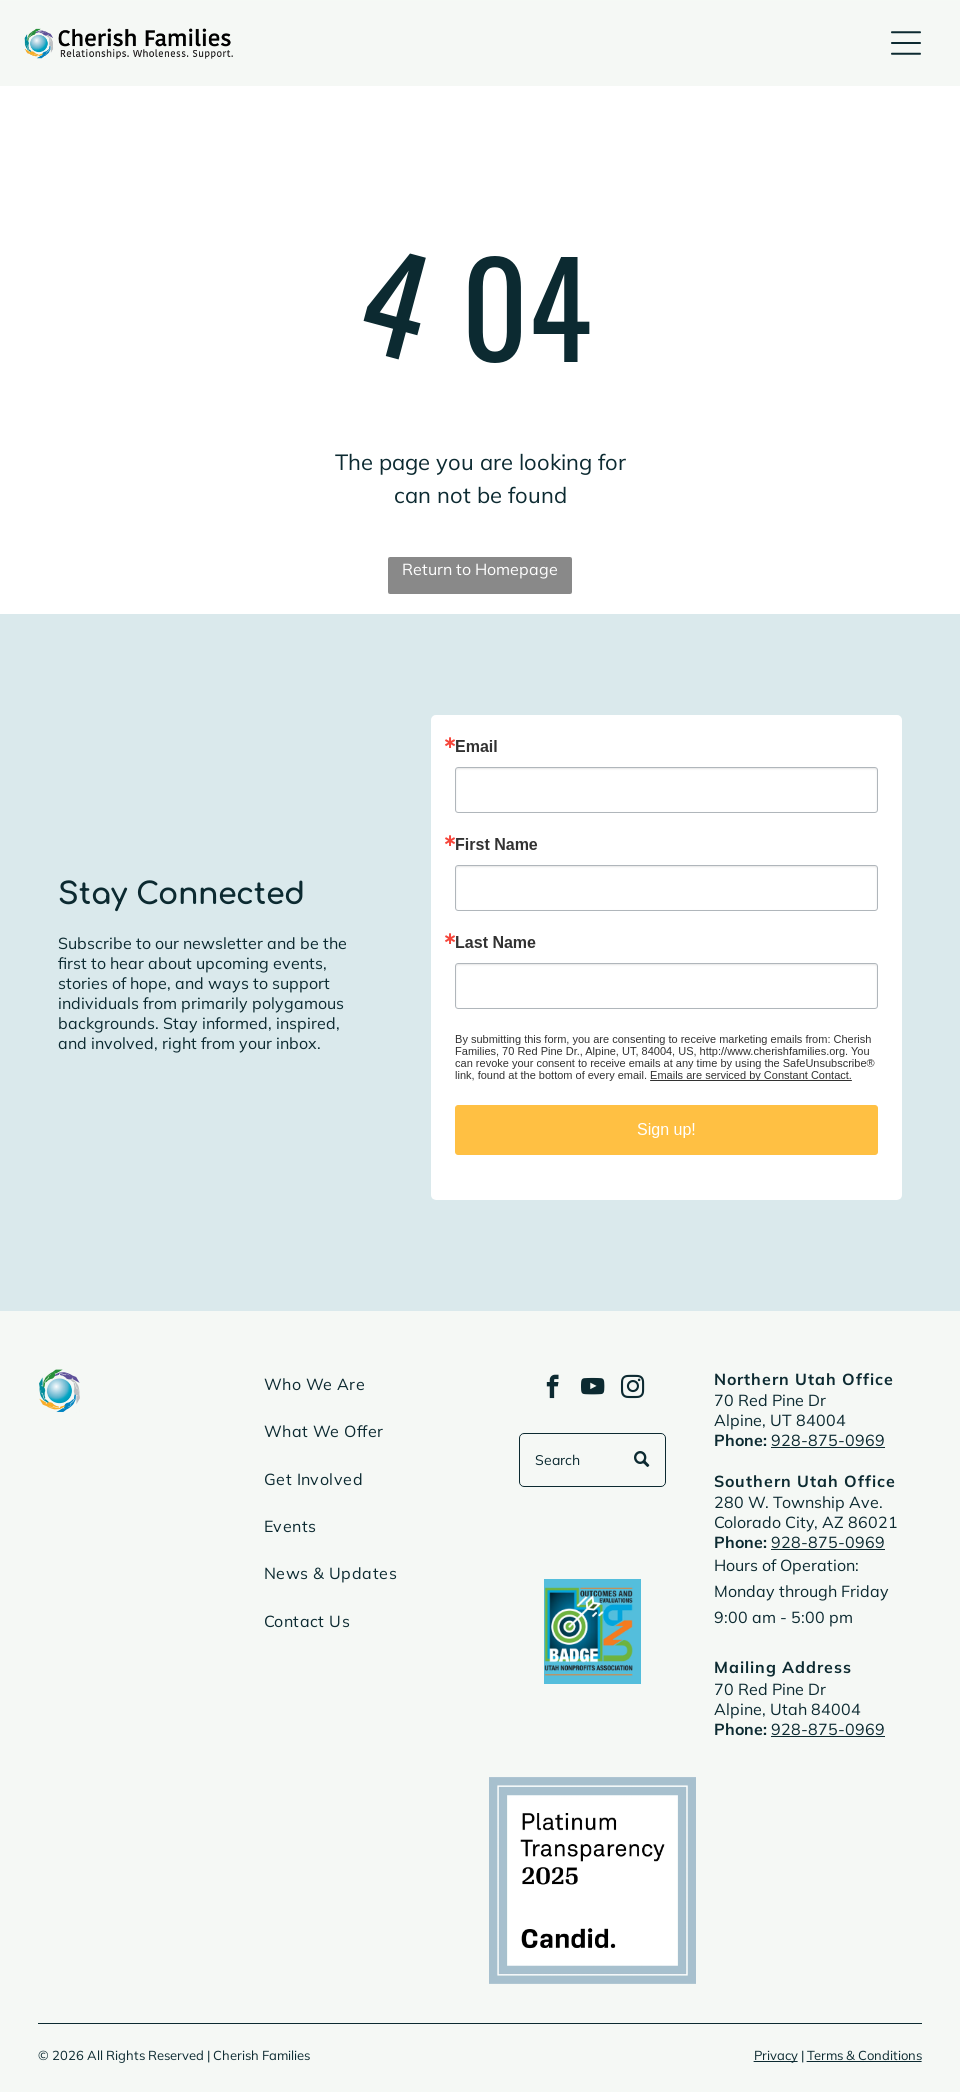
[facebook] (552, 1389)
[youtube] (592, 1389)
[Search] (592, 1460)
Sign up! (666, 1129)
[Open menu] (906, 43)
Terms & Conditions (864, 2055)
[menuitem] (368, 1392)
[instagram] (632, 1389)
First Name (496, 845)
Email (476, 747)
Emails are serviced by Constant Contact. (751, 1075)
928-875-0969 (828, 1440)
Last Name (495, 943)
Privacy (776, 2055)
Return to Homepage (480, 569)
